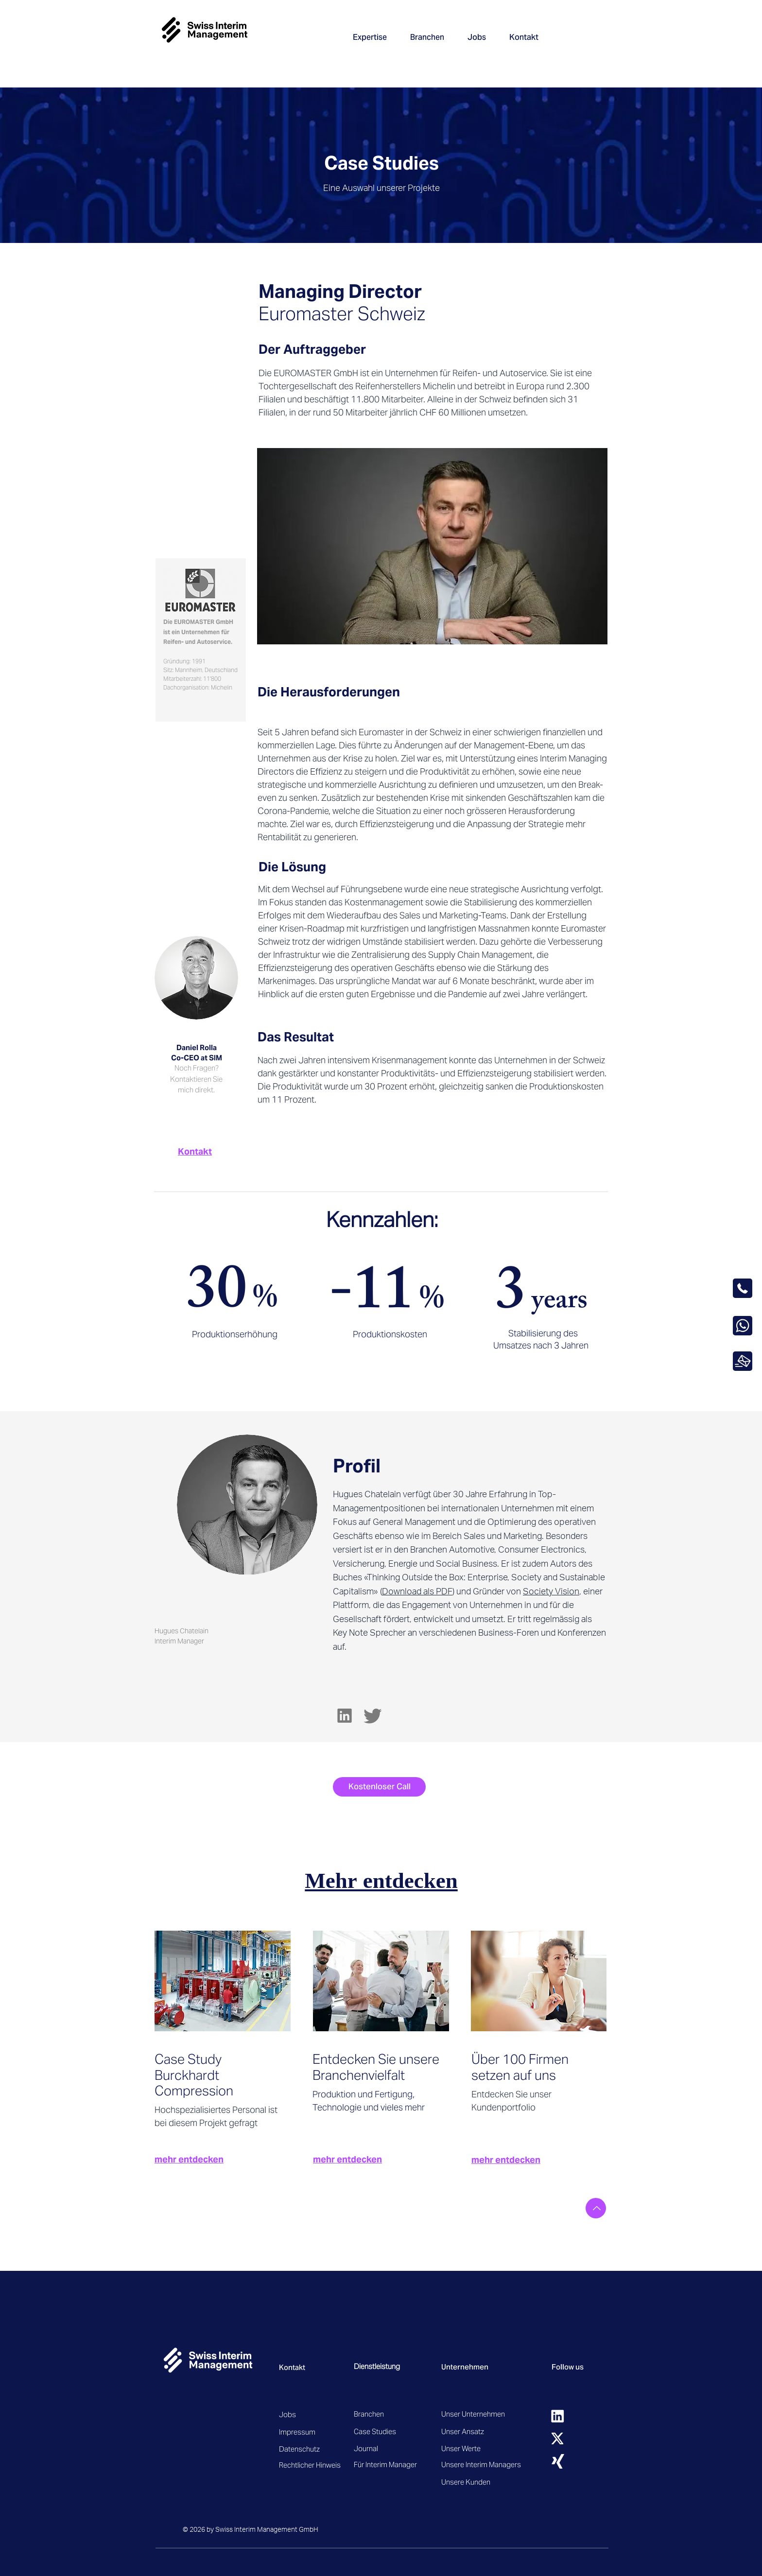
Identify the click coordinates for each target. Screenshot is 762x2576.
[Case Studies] (389, 2431)
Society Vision (551, 1590)
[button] (370, 37)
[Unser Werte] (480, 2448)
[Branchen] (377, 2413)
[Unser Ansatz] (480, 2431)
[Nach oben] (596, 2208)
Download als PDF (417, 1590)
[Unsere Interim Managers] (481, 2464)
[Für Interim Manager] (393, 2464)
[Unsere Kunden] (476, 2481)
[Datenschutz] (330, 2448)
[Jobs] (313, 2414)
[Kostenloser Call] (379, 1787)
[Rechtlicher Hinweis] (313, 2464)
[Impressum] (313, 2431)
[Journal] (389, 2448)
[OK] (742, 1361)
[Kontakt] (196, 1151)
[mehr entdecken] (220, 2159)
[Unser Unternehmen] (476, 2413)
